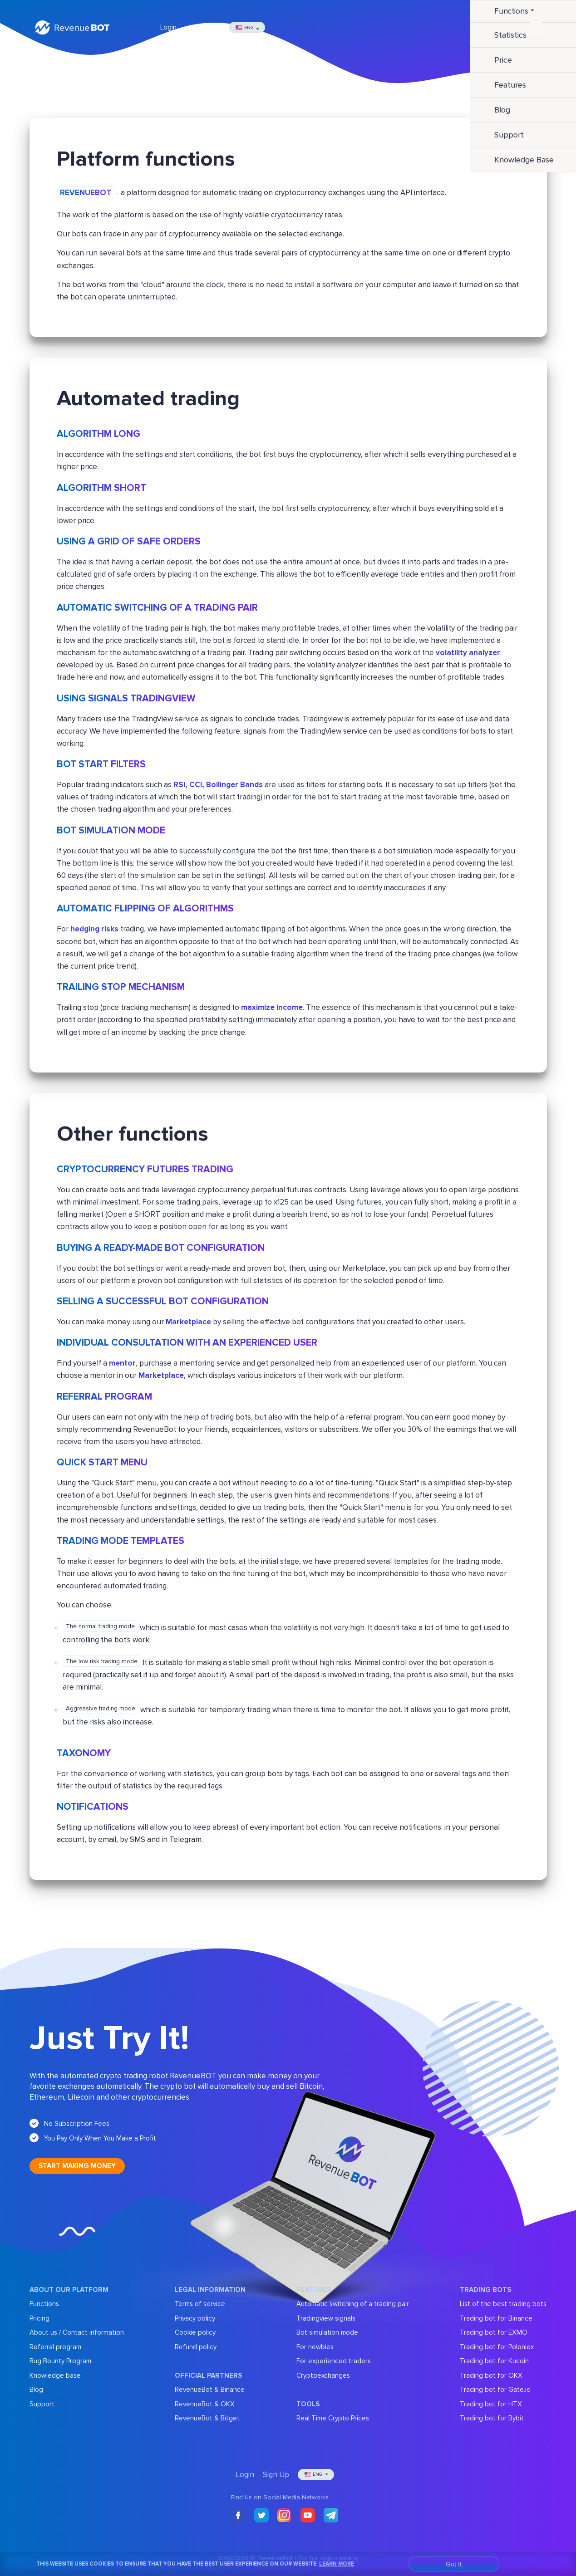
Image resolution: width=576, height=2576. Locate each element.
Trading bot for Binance (496, 2318)
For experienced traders (333, 2361)
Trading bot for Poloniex (497, 2347)
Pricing (39, 2318)
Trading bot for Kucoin (494, 2361)
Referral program (55, 2347)
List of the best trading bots (503, 2304)
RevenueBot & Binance (210, 2389)
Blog (36, 2389)
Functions (44, 2304)
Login (168, 27)
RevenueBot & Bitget (207, 2418)
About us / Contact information (77, 2332)
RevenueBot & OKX (205, 2404)
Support (42, 2404)
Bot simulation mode (327, 2332)
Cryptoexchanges (323, 2375)
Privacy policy (195, 2318)
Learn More (336, 2564)
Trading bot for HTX (491, 2404)
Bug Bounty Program (60, 2361)
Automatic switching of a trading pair (352, 2304)
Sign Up (207, 27)
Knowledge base (55, 2375)
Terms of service (200, 2304)
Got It (454, 2564)
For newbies (315, 2347)
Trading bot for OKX (491, 2375)
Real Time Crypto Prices (332, 2418)
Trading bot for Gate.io (495, 2389)
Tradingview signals (325, 2318)
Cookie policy (195, 2332)
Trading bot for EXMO (493, 2332)
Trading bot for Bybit (492, 2418)
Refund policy (196, 2347)
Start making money (77, 2166)
